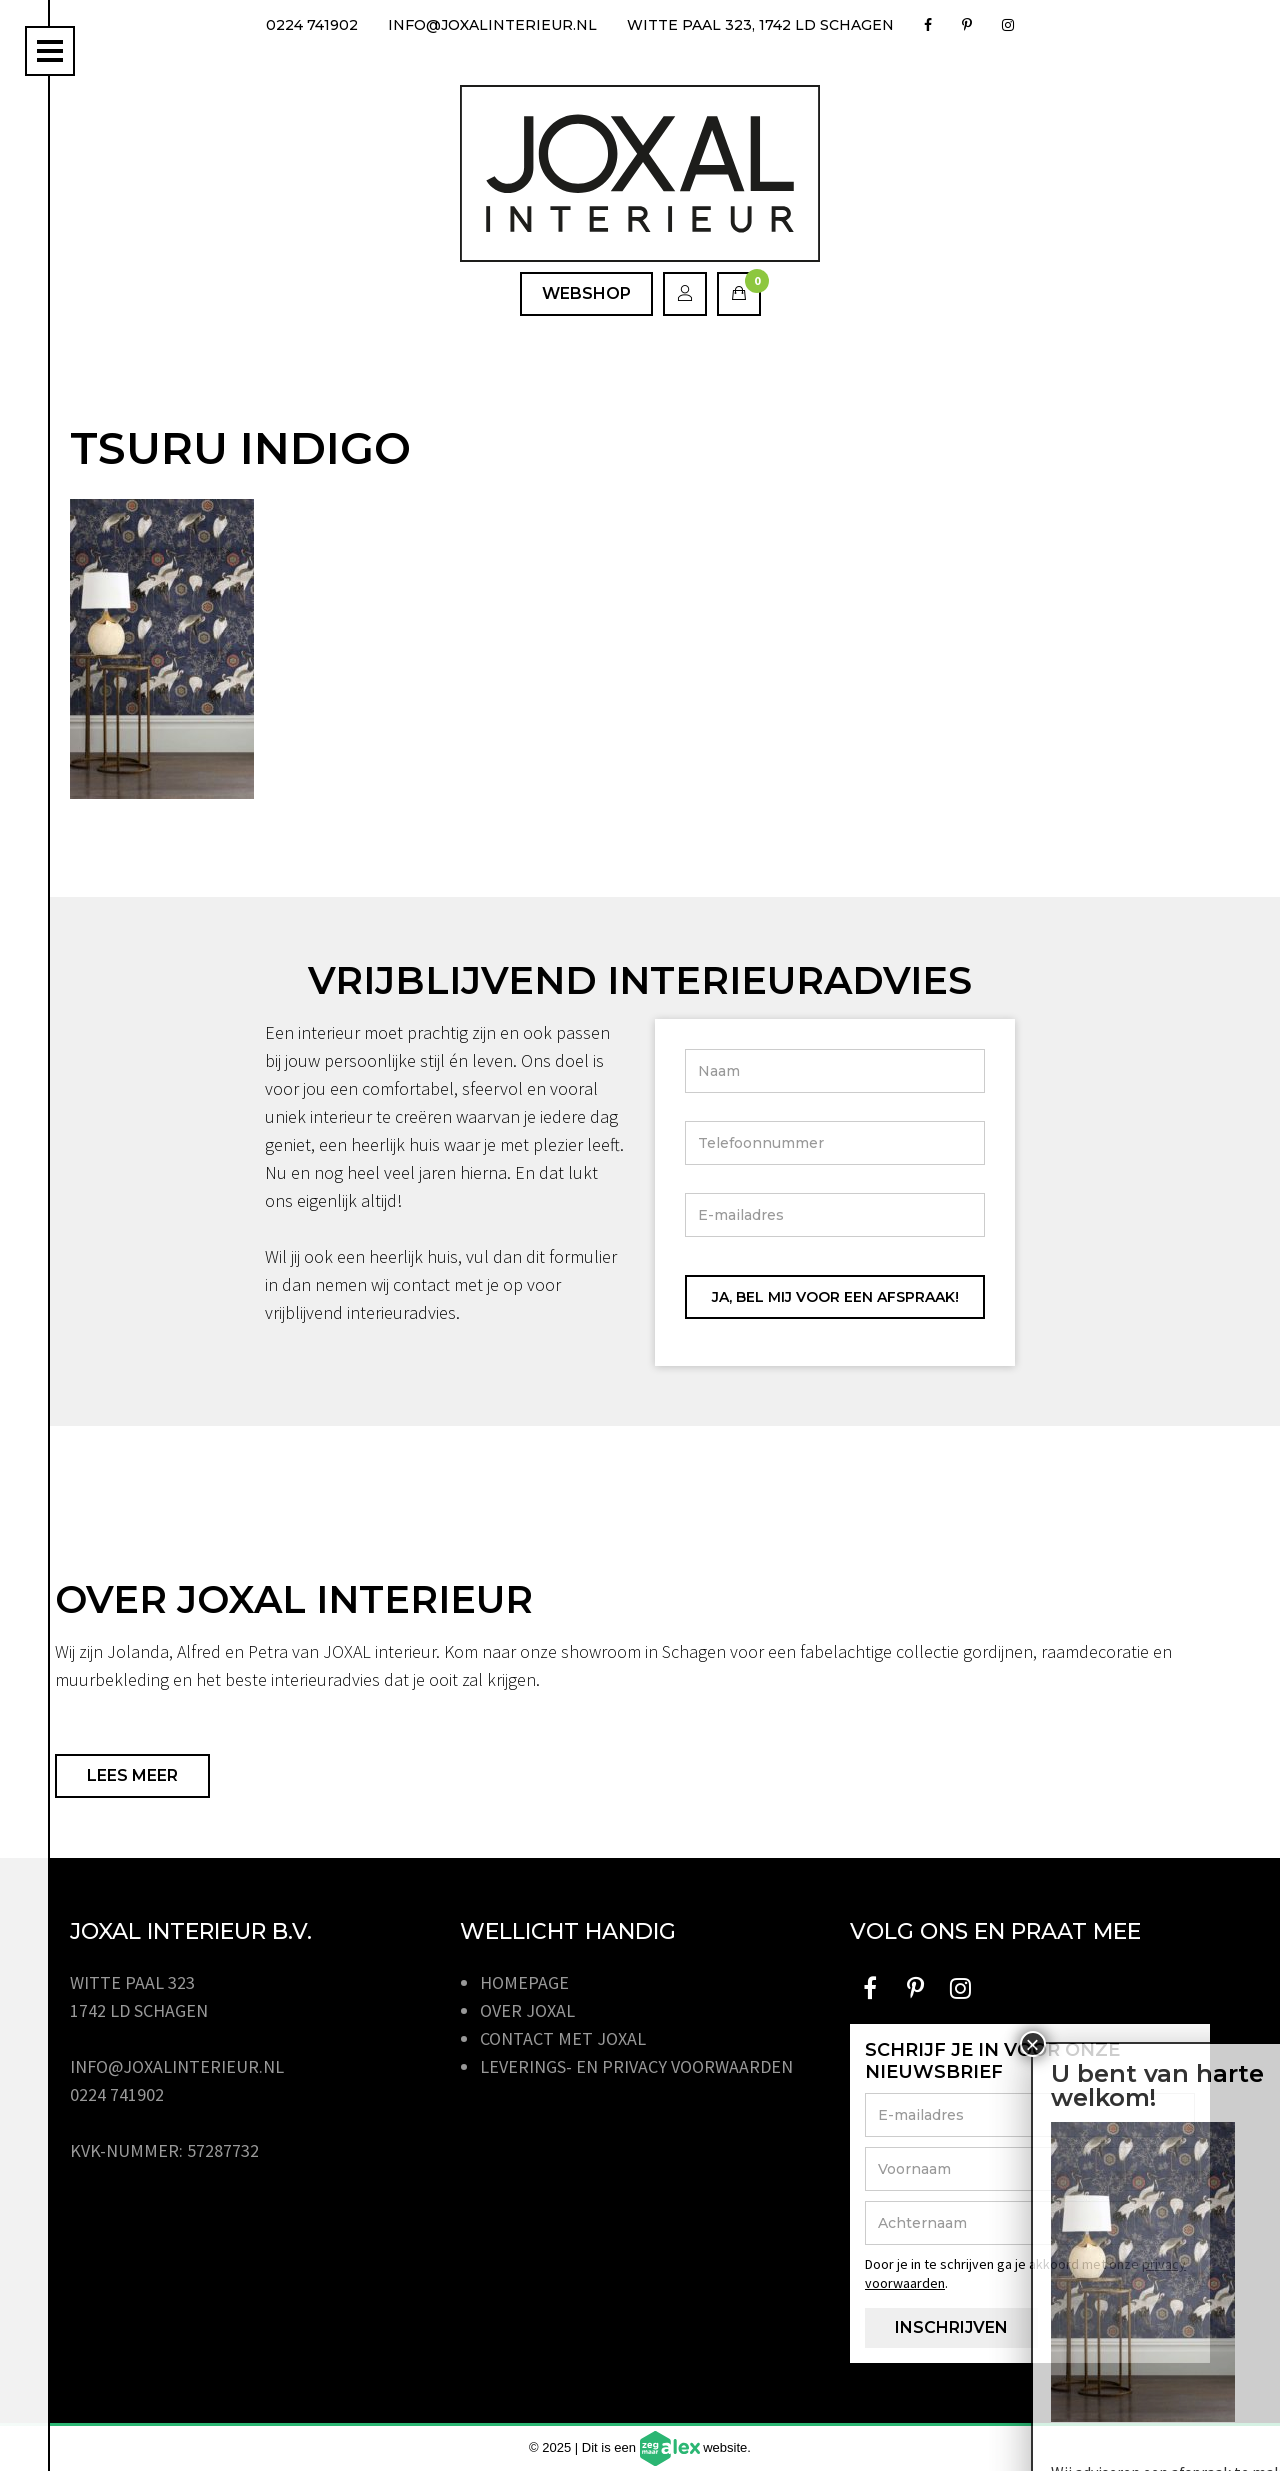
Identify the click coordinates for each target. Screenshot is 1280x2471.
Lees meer (132, 1775)
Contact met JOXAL (563, 2038)
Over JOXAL (527, 2010)
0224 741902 (312, 25)
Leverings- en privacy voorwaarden (636, 2066)
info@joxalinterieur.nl (492, 25)
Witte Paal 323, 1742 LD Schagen (760, 25)
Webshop (586, 293)
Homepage (524, 1982)
